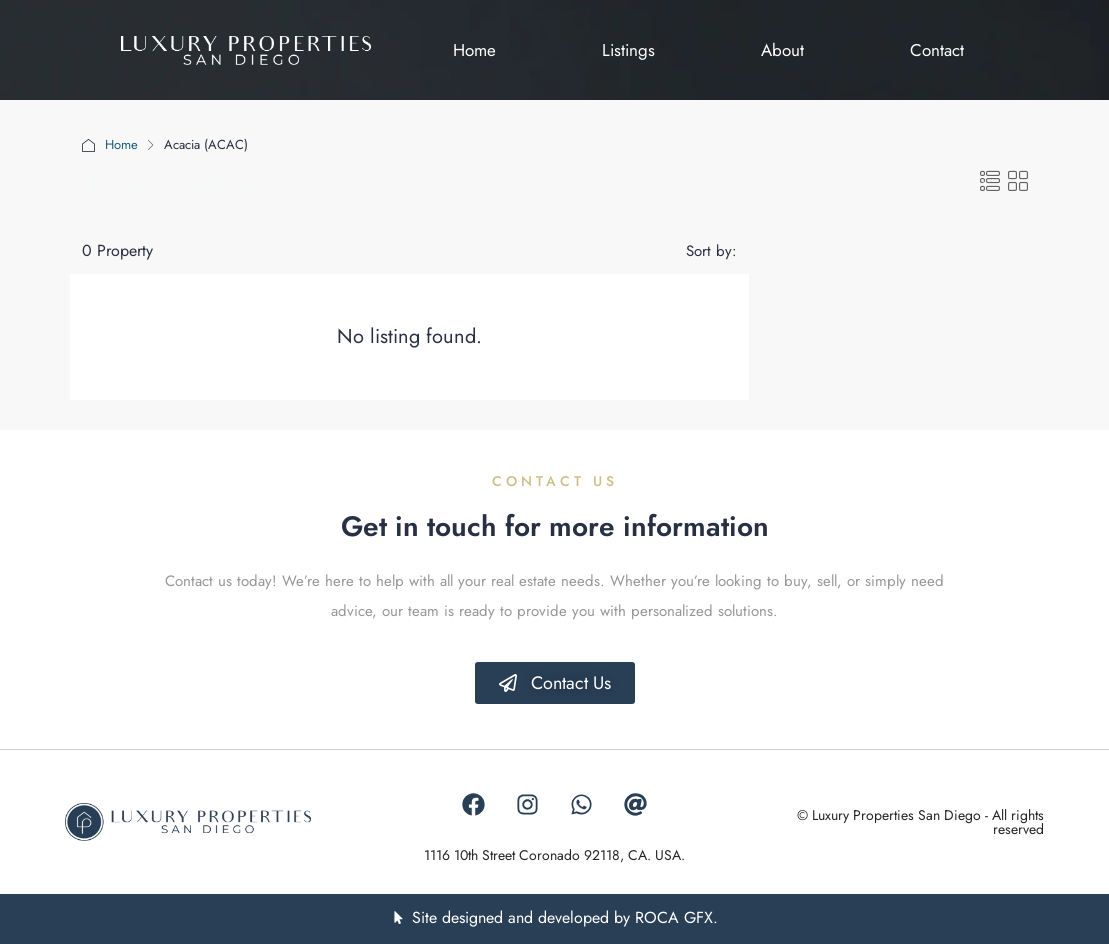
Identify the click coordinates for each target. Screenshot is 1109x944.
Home (121, 144)
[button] (990, 182)
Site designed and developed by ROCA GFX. (565, 917)
